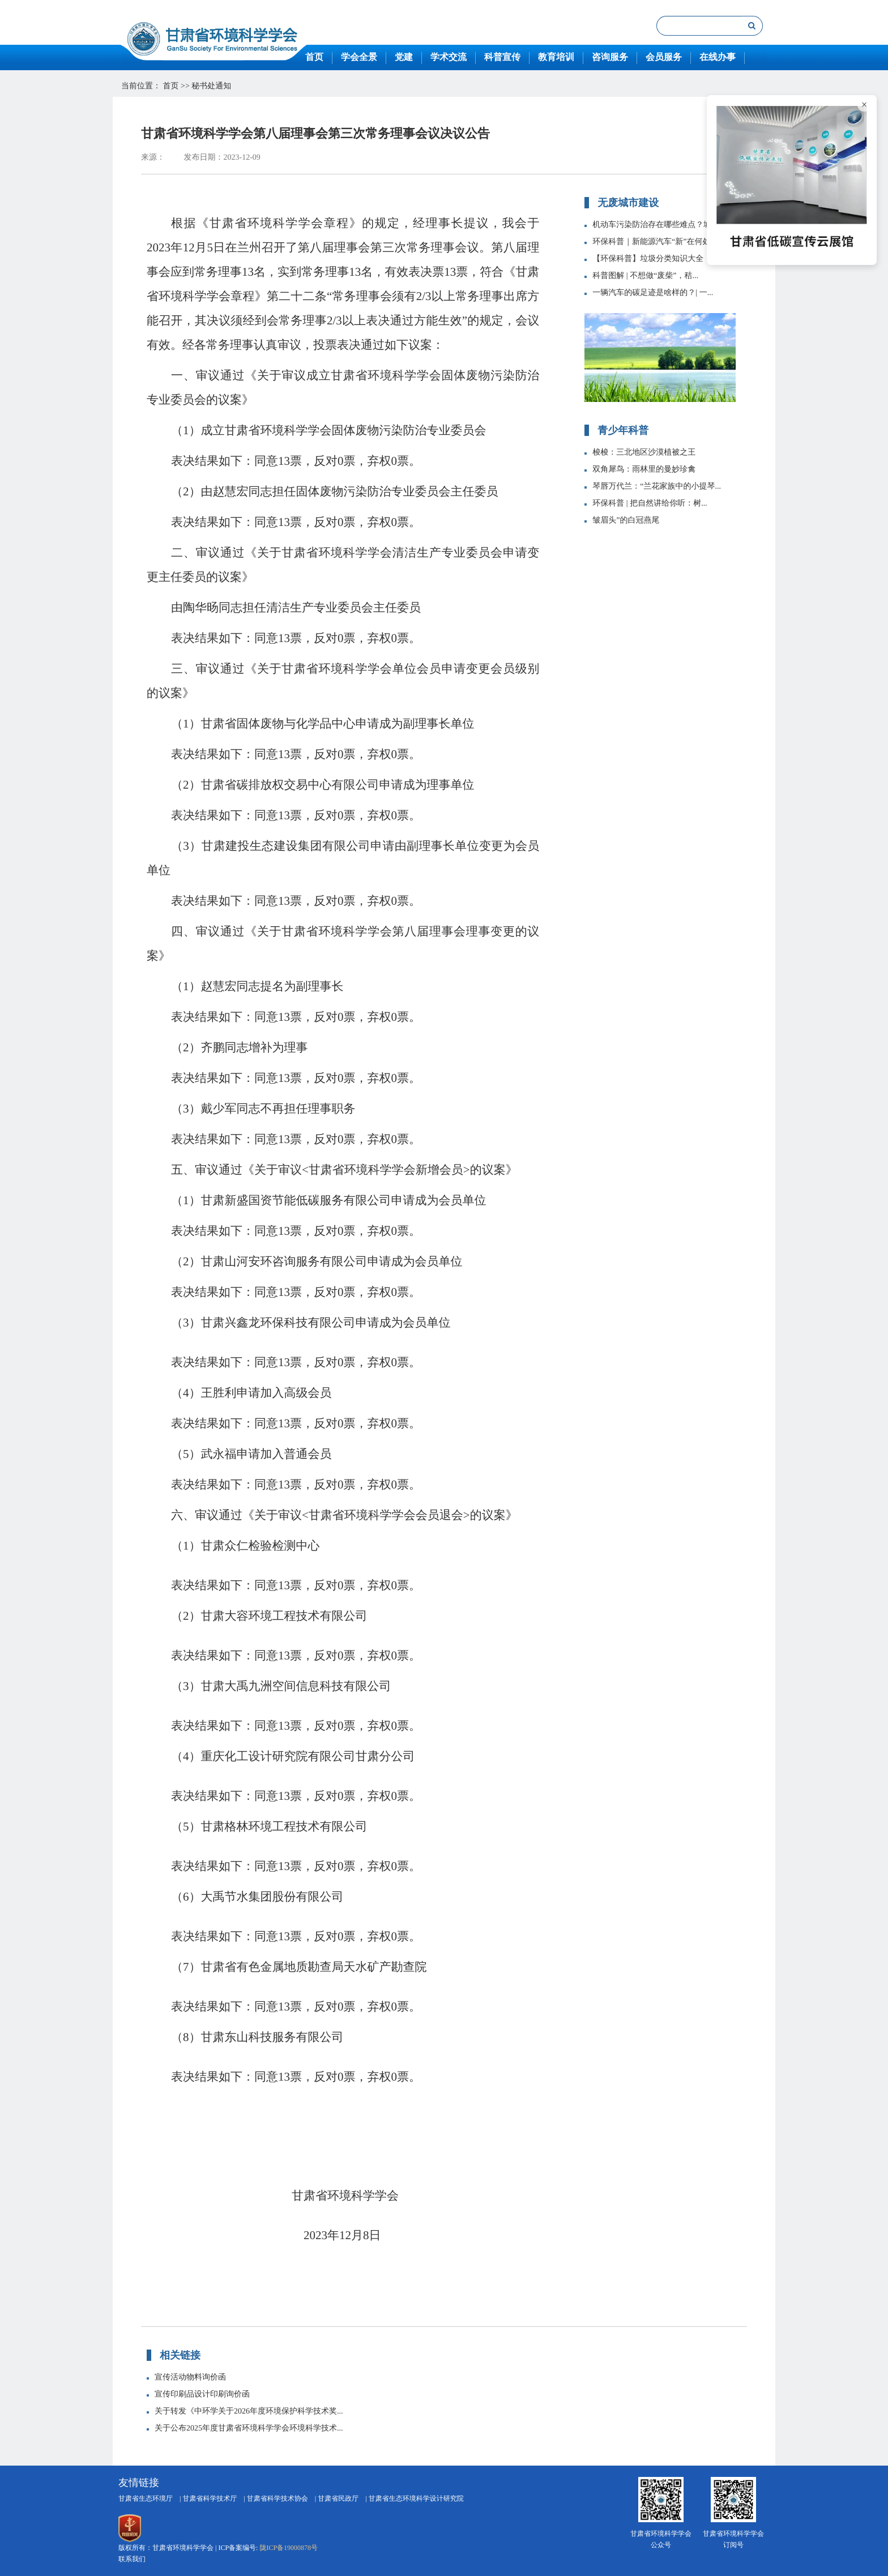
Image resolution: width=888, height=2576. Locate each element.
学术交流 (448, 57)
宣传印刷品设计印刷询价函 (202, 2394)
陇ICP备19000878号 (288, 2548)
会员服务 (664, 57)
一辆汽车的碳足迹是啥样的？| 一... (652, 293)
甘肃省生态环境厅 (145, 2498)
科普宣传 (502, 57)
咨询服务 (610, 57)
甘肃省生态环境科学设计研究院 (416, 2498)
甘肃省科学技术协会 (277, 2498)
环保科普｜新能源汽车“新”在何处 (651, 242)
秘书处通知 (211, 86)
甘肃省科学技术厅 (209, 2498)
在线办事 (717, 57)
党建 (404, 57)
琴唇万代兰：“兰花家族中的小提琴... (656, 486)
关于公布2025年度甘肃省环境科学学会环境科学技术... (249, 2428)
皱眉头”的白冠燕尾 (625, 520)
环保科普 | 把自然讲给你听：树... (649, 503)
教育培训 (556, 57)
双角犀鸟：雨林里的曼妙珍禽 (643, 469)
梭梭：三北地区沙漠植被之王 (643, 452)
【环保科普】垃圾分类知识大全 (647, 259)
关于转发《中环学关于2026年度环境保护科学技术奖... (249, 2411)
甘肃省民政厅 (338, 2498)
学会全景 (359, 57)
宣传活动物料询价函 (190, 2377)
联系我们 (132, 2559)
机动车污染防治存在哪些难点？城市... (658, 225)
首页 (314, 57)
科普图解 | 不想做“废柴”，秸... (645, 276)
